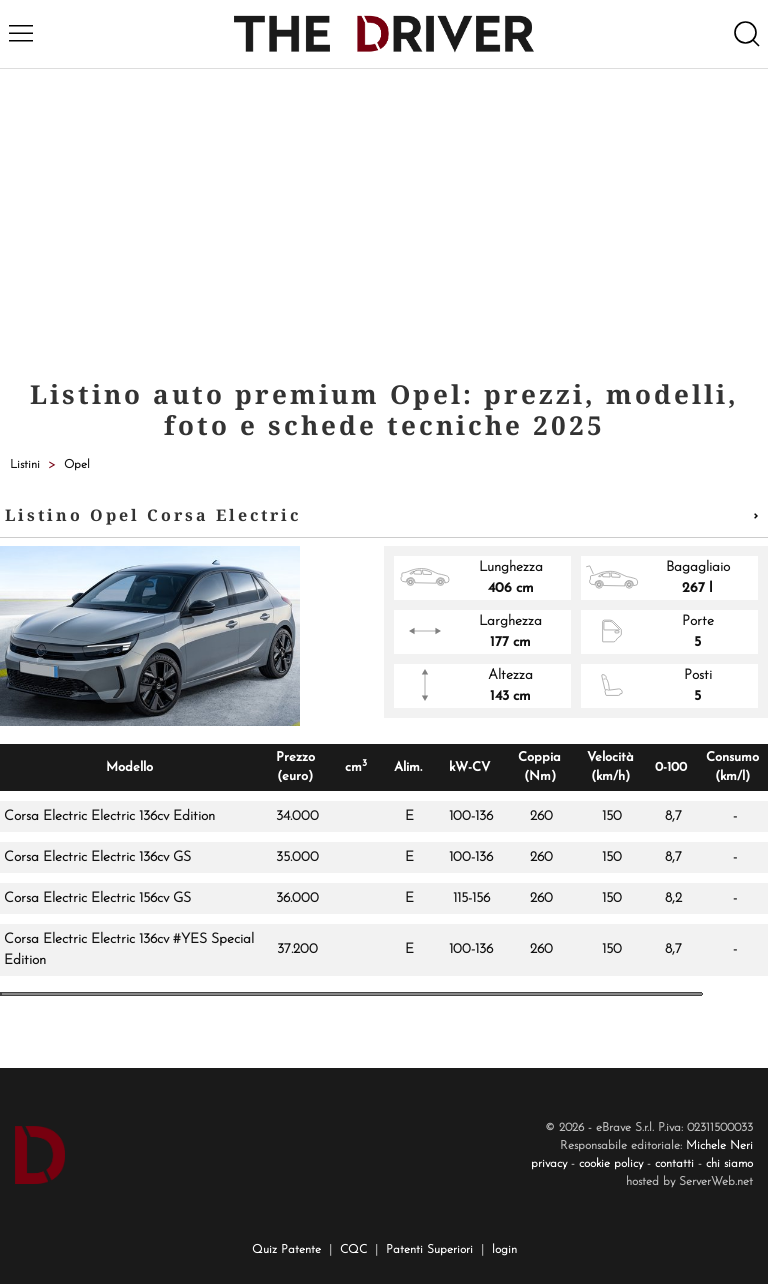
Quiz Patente (286, 1250)
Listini (25, 465)
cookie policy (611, 1164)
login (504, 1250)
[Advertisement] (384, 219)
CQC (353, 1250)
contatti (674, 1164)
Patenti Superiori (429, 1250)
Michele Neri (719, 1146)
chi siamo (729, 1164)
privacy (549, 1164)
